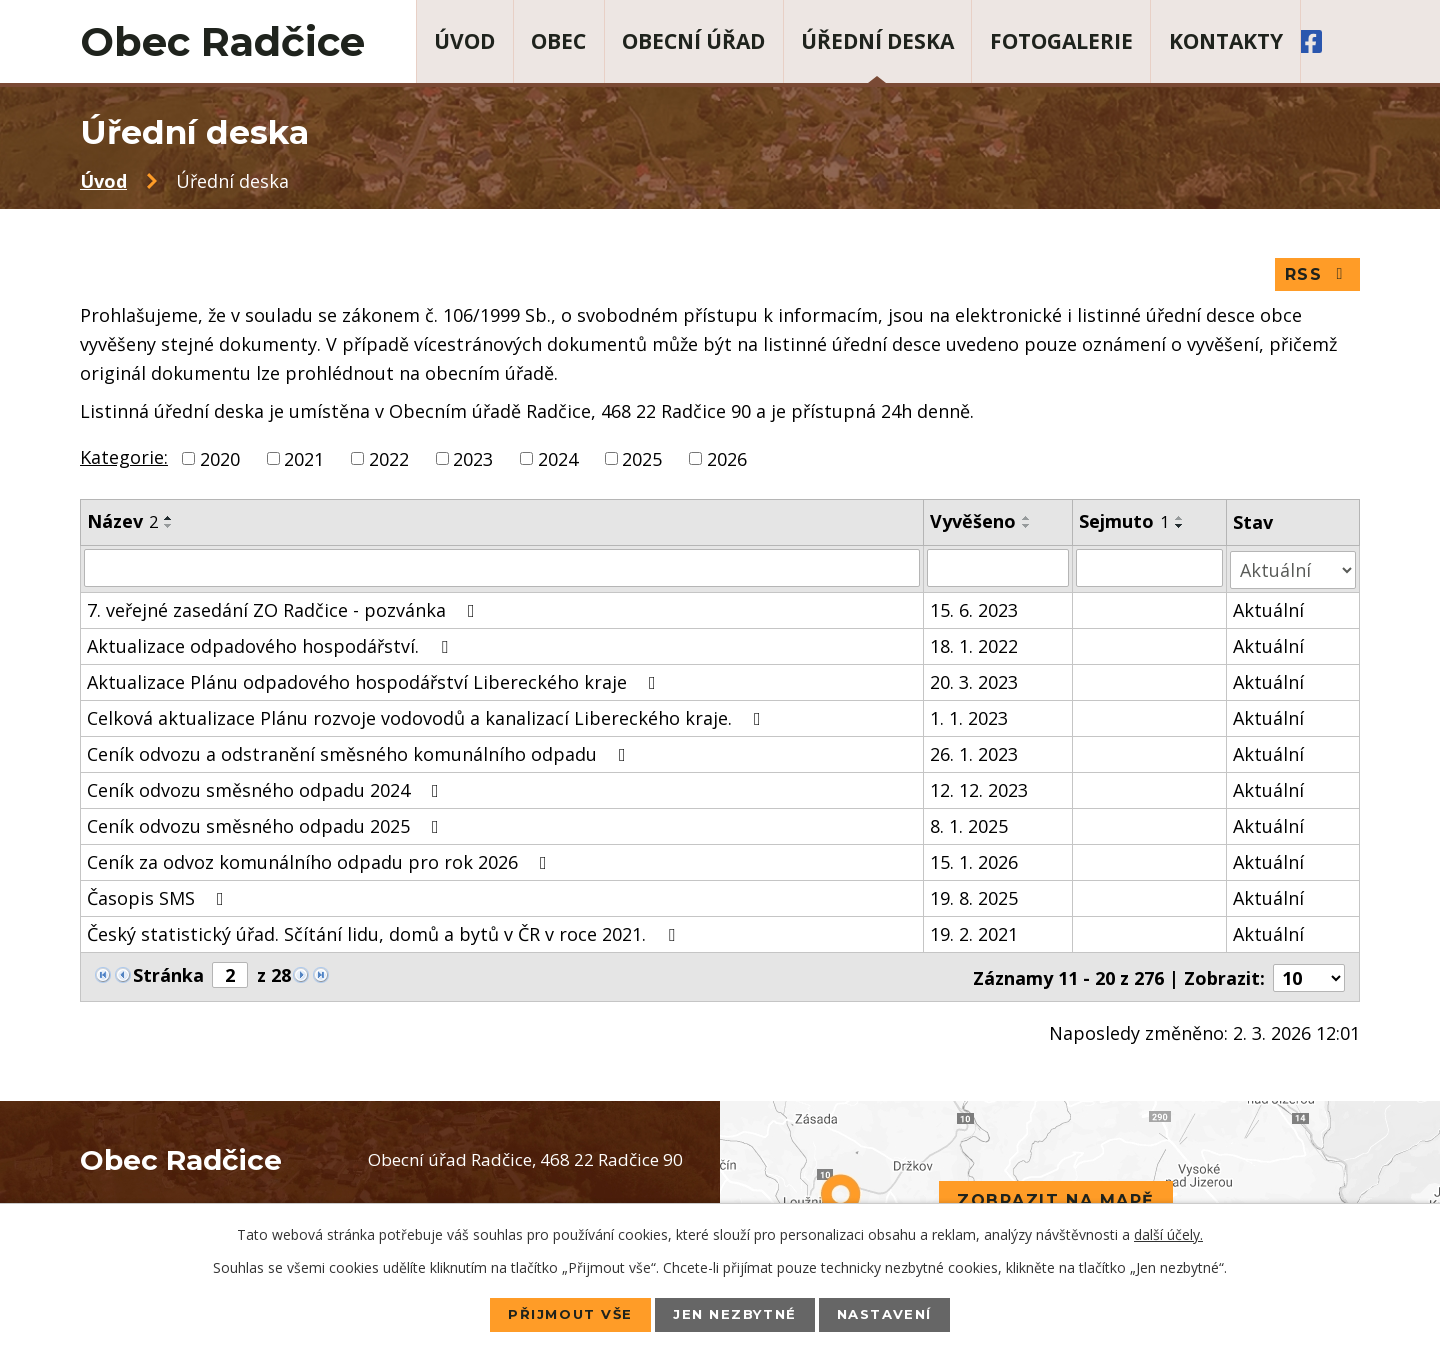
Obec (558, 41)
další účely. (1168, 1233)
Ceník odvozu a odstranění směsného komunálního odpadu (360, 755)
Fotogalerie (1061, 41)
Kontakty (1226, 41)
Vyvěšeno (973, 525)
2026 (727, 462)
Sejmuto (1124, 525)
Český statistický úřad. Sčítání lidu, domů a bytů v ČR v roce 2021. (385, 935)
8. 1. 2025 (969, 827)
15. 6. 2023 (974, 611)
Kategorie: (124, 460)
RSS (1316, 277)
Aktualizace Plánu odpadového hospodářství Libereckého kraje (375, 683)
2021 (304, 462)
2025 (642, 462)
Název (122, 525)
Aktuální (1269, 611)
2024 (558, 462)
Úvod (464, 41)
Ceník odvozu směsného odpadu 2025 (267, 827)
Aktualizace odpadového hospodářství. (271, 647)
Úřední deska (877, 41)
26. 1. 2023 (974, 755)
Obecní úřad (693, 41)
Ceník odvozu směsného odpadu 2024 (267, 791)
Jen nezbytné (735, 1314)
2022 (389, 462)
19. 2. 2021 (974, 935)
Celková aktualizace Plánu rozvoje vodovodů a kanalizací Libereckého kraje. (428, 719)
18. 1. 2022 (974, 647)
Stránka (168, 976)
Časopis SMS (159, 899)
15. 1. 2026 (974, 863)
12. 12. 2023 (979, 791)
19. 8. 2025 (974, 899)
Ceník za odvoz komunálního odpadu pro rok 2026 (321, 863)
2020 (220, 462)
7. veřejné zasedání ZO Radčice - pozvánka (285, 611)
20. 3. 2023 (974, 683)
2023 (473, 462)
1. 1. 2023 (969, 719)
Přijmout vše (559, 1314)
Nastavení (895, 1314)
